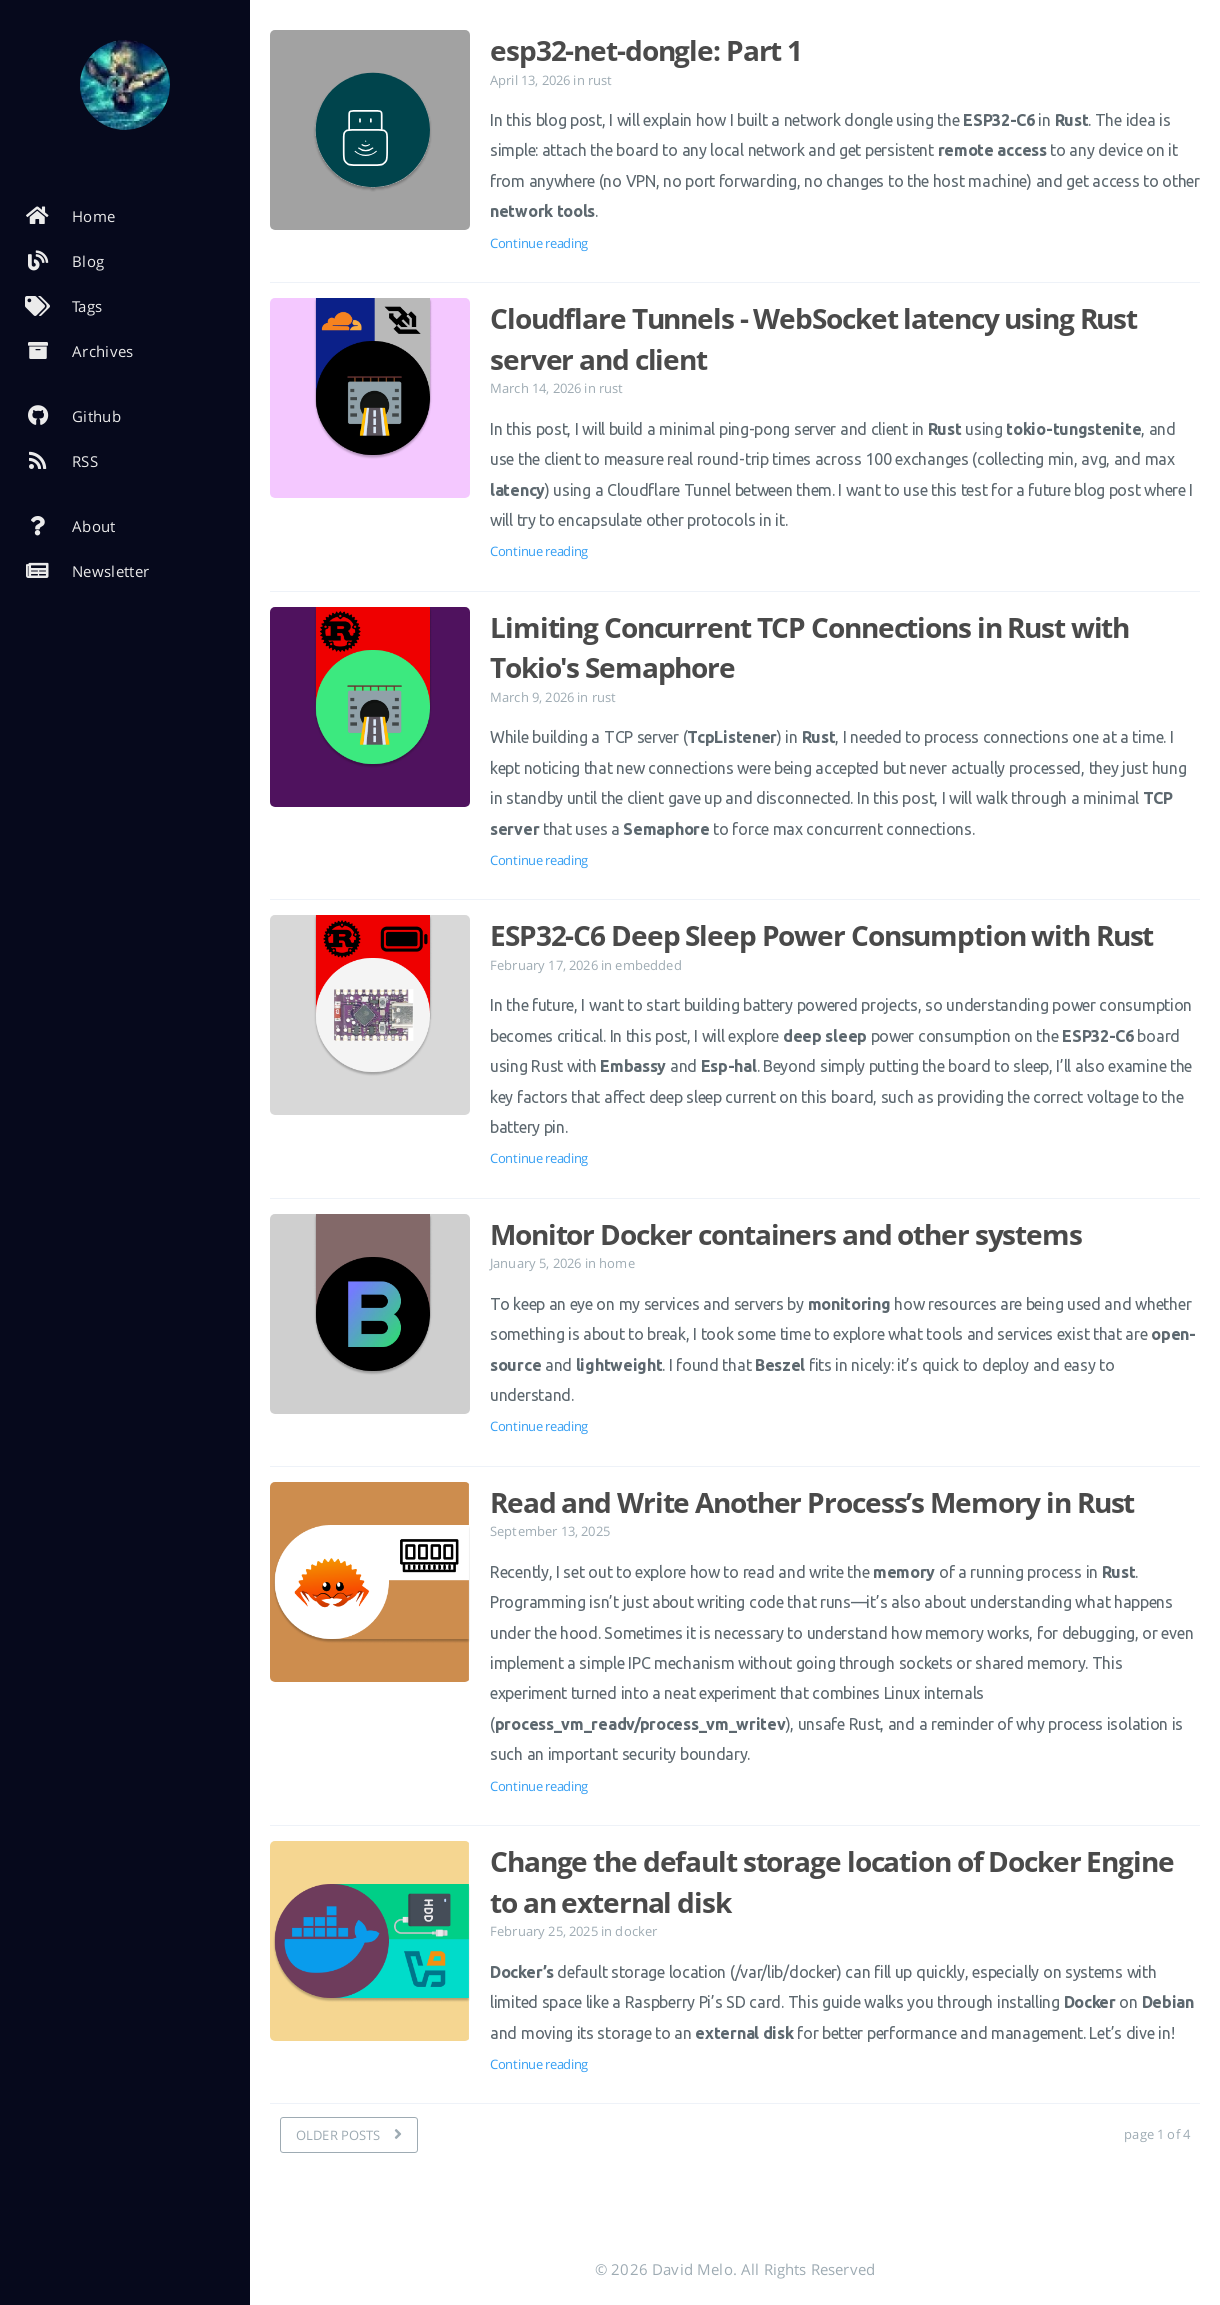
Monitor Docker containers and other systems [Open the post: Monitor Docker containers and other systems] (786, 1234)
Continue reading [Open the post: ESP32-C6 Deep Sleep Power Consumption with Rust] (539, 1158)
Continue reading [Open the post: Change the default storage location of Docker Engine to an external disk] (539, 2064)
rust (600, 80)
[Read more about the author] (125, 85)
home (617, 1263)
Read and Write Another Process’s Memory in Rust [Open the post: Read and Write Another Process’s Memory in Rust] (812, 1502)
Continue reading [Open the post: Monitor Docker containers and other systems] (539, 1426)
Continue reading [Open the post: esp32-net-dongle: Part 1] (539, 243)
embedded (648, 965)
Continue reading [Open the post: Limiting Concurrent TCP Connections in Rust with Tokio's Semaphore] (539, 860)
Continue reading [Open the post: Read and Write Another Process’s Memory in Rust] (539, 1786)
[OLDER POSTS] (349, 2135)
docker (636, 1931)
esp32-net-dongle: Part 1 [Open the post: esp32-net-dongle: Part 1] (646, 50)
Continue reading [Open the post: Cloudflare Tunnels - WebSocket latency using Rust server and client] (539, 551)
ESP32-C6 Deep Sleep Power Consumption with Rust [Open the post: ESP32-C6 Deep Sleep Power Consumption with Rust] (821, 935)
